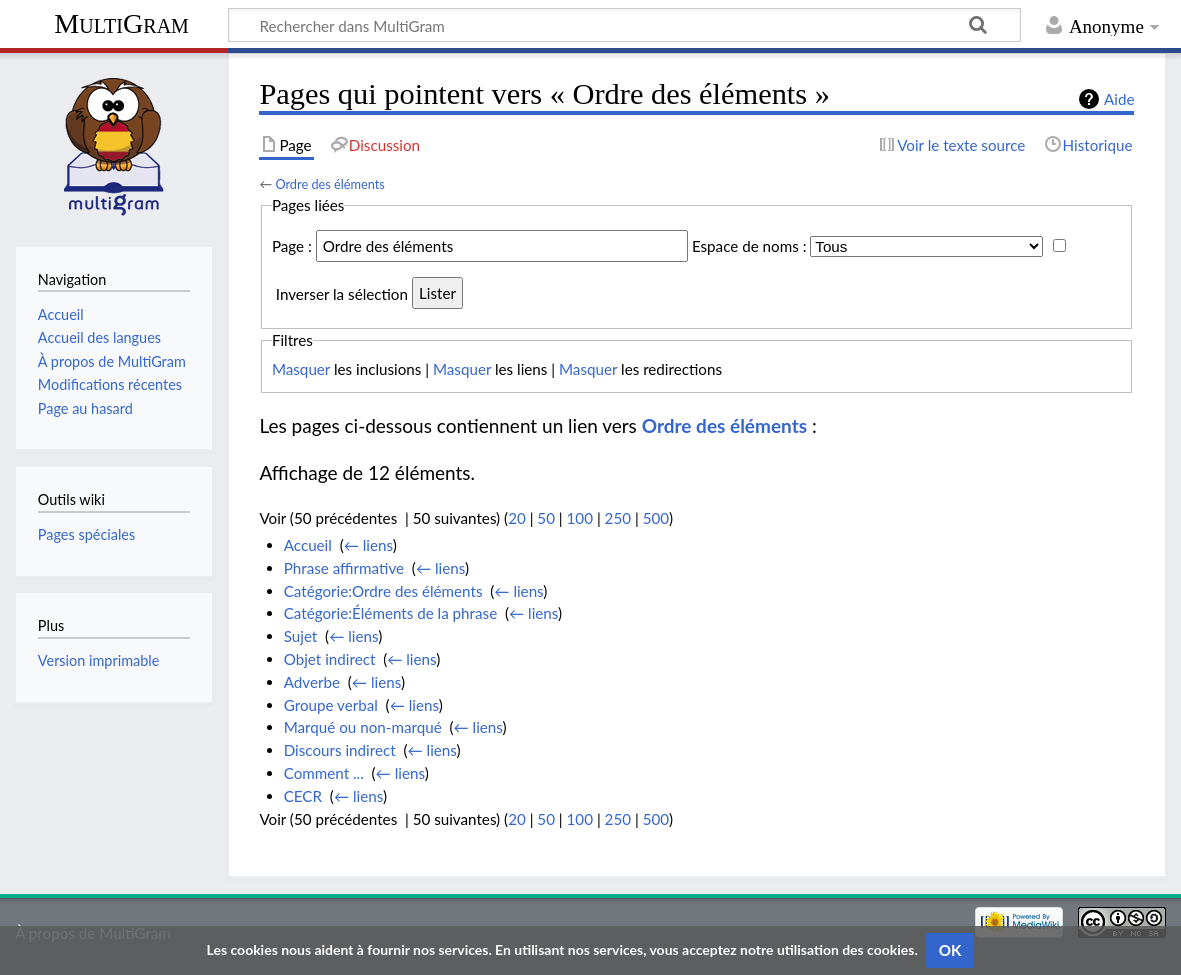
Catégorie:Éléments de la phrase (390, 613)
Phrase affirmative (344, 568)
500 (656, 518)
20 (517, 518)
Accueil (308, 545)
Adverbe (312, 682)
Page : (292, 246)
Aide (1119, 99)
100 (580, 518)
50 (546, 518)
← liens (368, 545)
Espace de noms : (749, 246)
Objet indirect (330, 659)
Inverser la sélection (342, 293)
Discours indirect (340, 750)
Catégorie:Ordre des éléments (383, 591)
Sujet (301, 636)
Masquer (301, 369)
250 (618, 518)
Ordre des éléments (329, 184)
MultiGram (121, 23)
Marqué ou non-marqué (363, 727)
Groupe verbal (331, 705)
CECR (303, 796)
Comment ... (324, 773)
